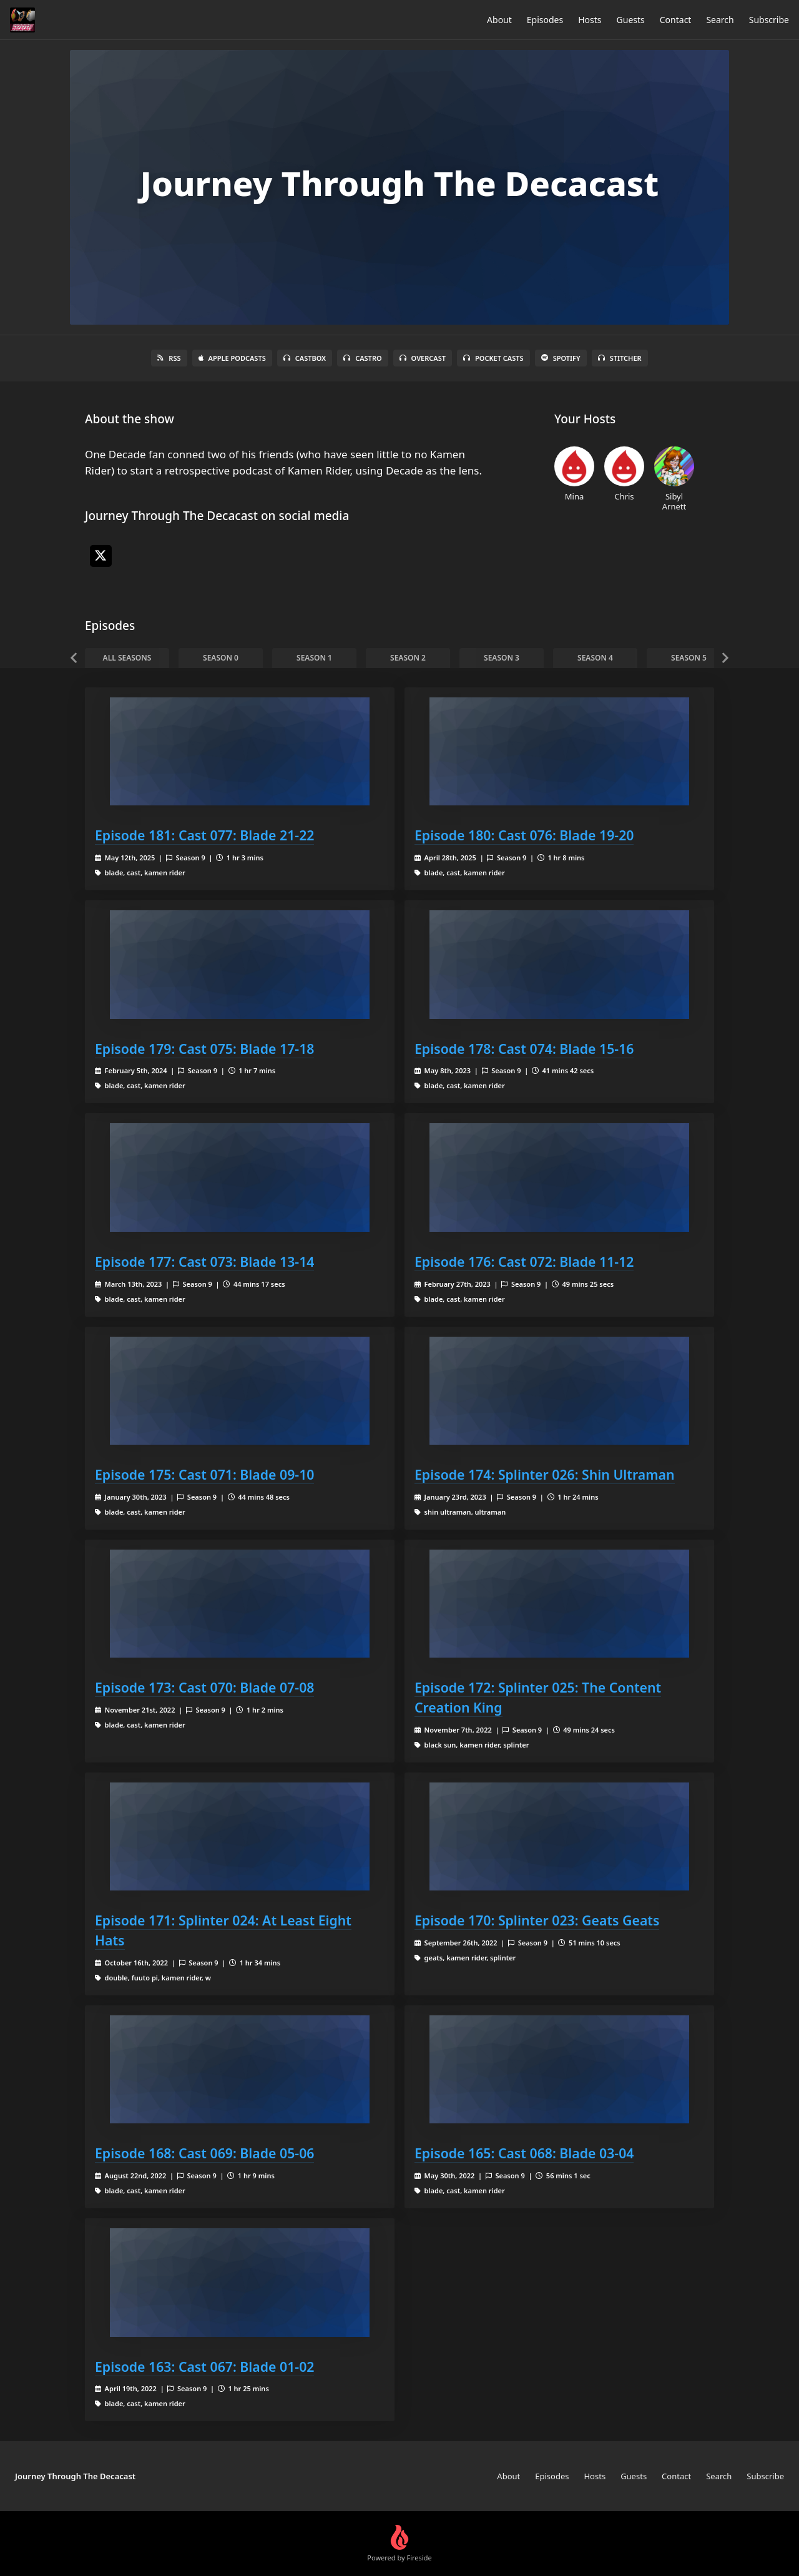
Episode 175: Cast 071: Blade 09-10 (204, 1474)
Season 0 (220, 657)
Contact (676, 20)
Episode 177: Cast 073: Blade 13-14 (204, 1261)
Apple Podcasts (232, 358)
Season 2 (408, 657)
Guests (631, 20)
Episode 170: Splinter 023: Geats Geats (536, 1920)
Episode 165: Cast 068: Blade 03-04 (524, 2153)
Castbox (304, 358)
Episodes (545, 20)
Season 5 (689, 657)
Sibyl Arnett (674, 478)
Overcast (423, 358)
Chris (624, 473)
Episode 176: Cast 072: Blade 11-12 (524, 1261)
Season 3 (501, 657)
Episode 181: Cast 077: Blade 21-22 (204, 835)
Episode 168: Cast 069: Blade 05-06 (204, 2153)
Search (719, 20)
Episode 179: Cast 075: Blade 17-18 (204, 1049)
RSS (168, 358)
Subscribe (769, 20)
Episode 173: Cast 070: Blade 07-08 (204, 1687)
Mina (574, 473)
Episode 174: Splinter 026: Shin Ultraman (544, 1474)
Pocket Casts (493, 358)
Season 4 (595, 657)
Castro (362, 358)
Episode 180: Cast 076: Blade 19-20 (524, 835)
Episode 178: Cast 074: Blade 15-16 (524, 1049)
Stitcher (620, 358)
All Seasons (127, 657)
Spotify (561, 358)
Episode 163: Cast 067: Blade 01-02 (204, 2366)
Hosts (589, 20)
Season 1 (314, 657)
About (499, 20)
